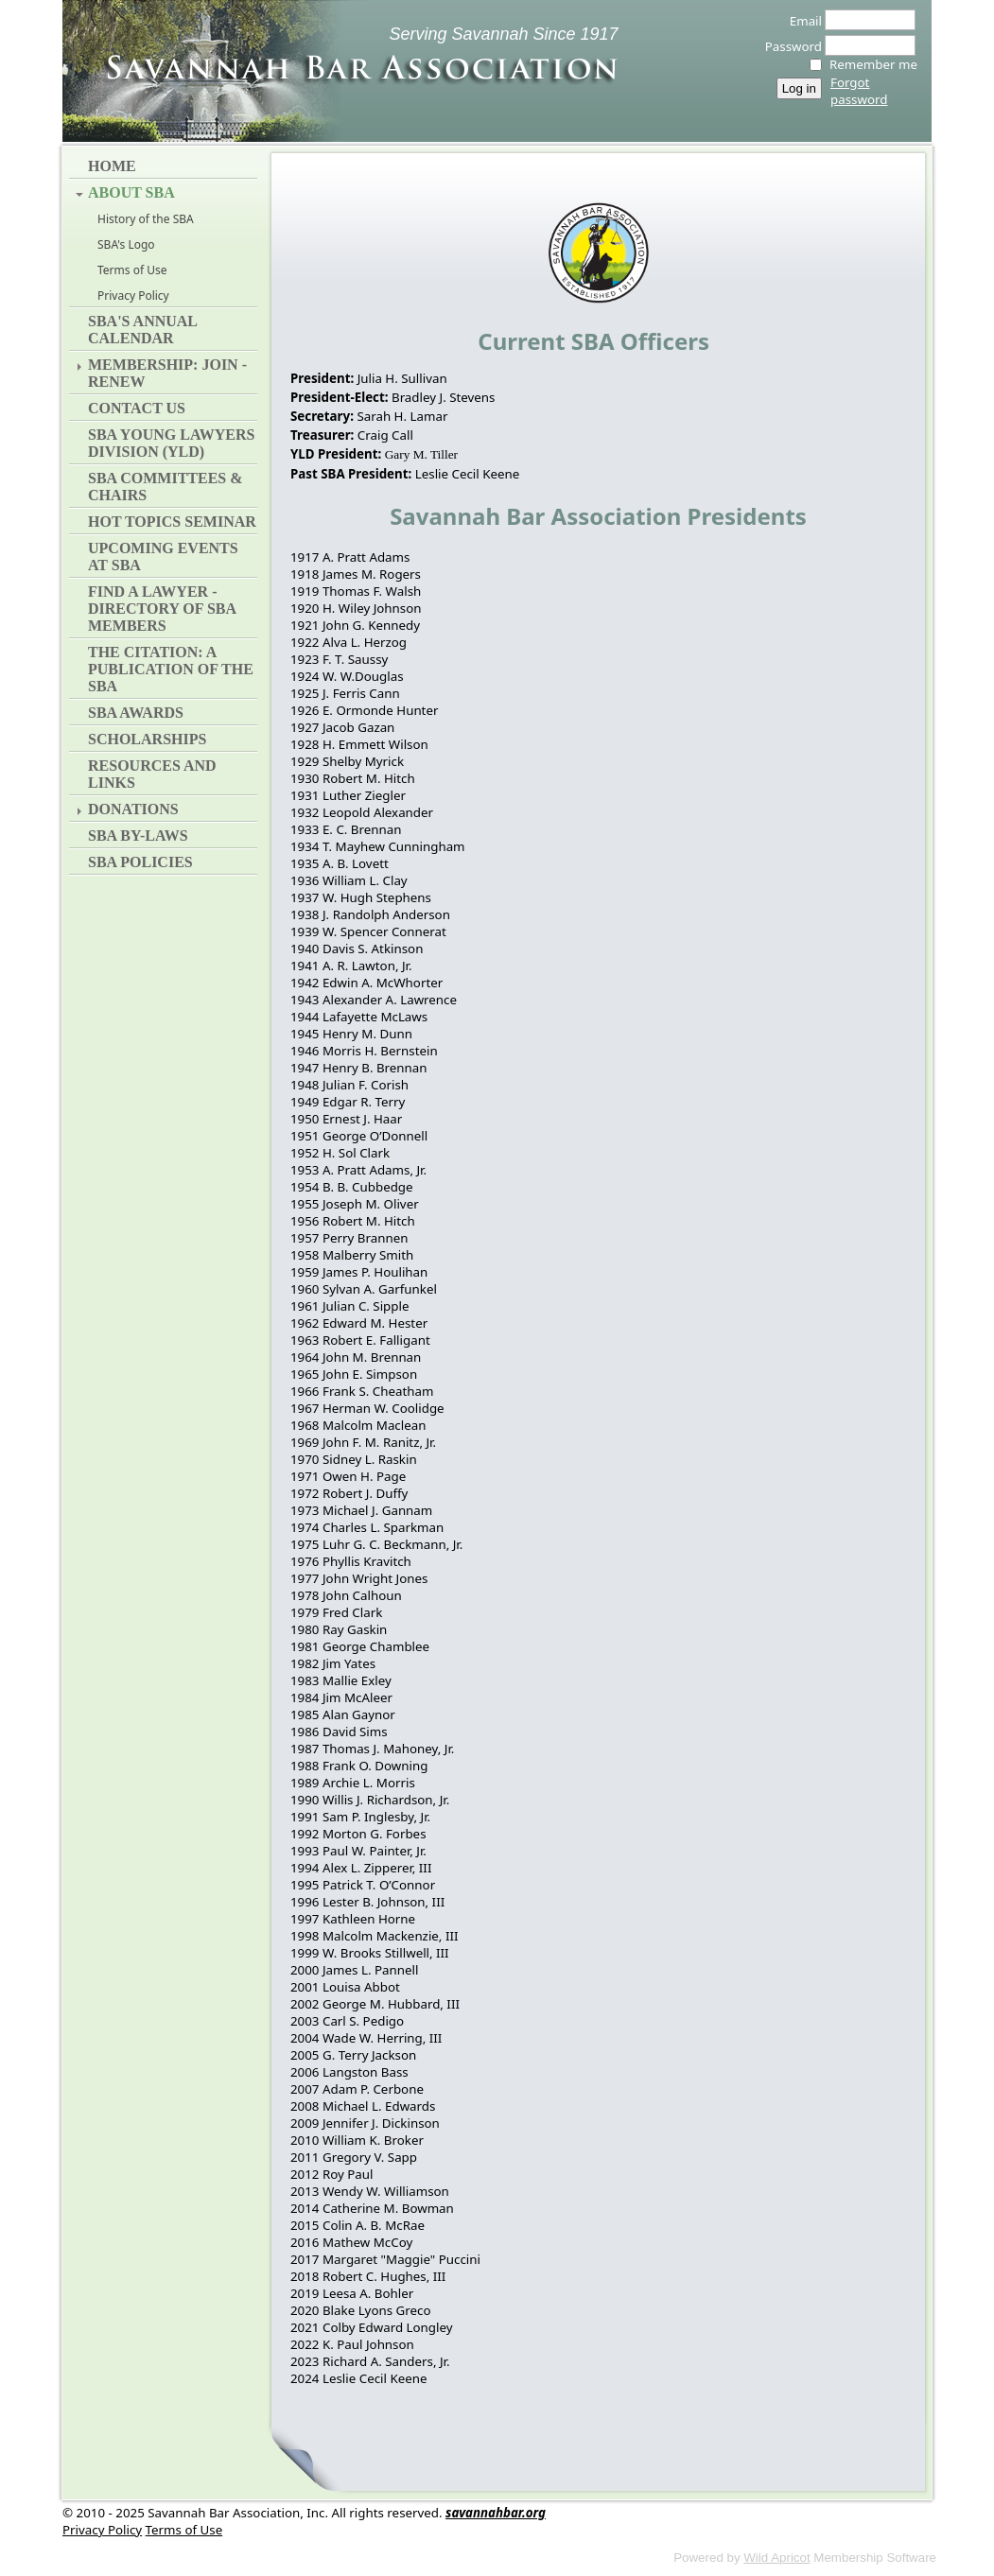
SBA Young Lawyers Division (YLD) (171, 443)
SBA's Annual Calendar (142, 329)
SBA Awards (135, 713)
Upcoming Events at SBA (163, 556)
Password (788, 46)
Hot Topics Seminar (172, 521)
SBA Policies (140, 862)
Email (800, 20)
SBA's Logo (126, 244)
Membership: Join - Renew (167, 373)
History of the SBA (145, 219)
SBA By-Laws (138, 835)
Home (112, 166)
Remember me (873, 64)
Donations (133, 809)
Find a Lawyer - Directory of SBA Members (161, 608)
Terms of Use (131, 270)
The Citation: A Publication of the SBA (170, 669)
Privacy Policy (133, 295)
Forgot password (858, 91)
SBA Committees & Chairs (165, 486)
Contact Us (136, 408)
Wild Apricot (776, 2557)
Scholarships (147, 739)
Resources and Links (152, 774)
